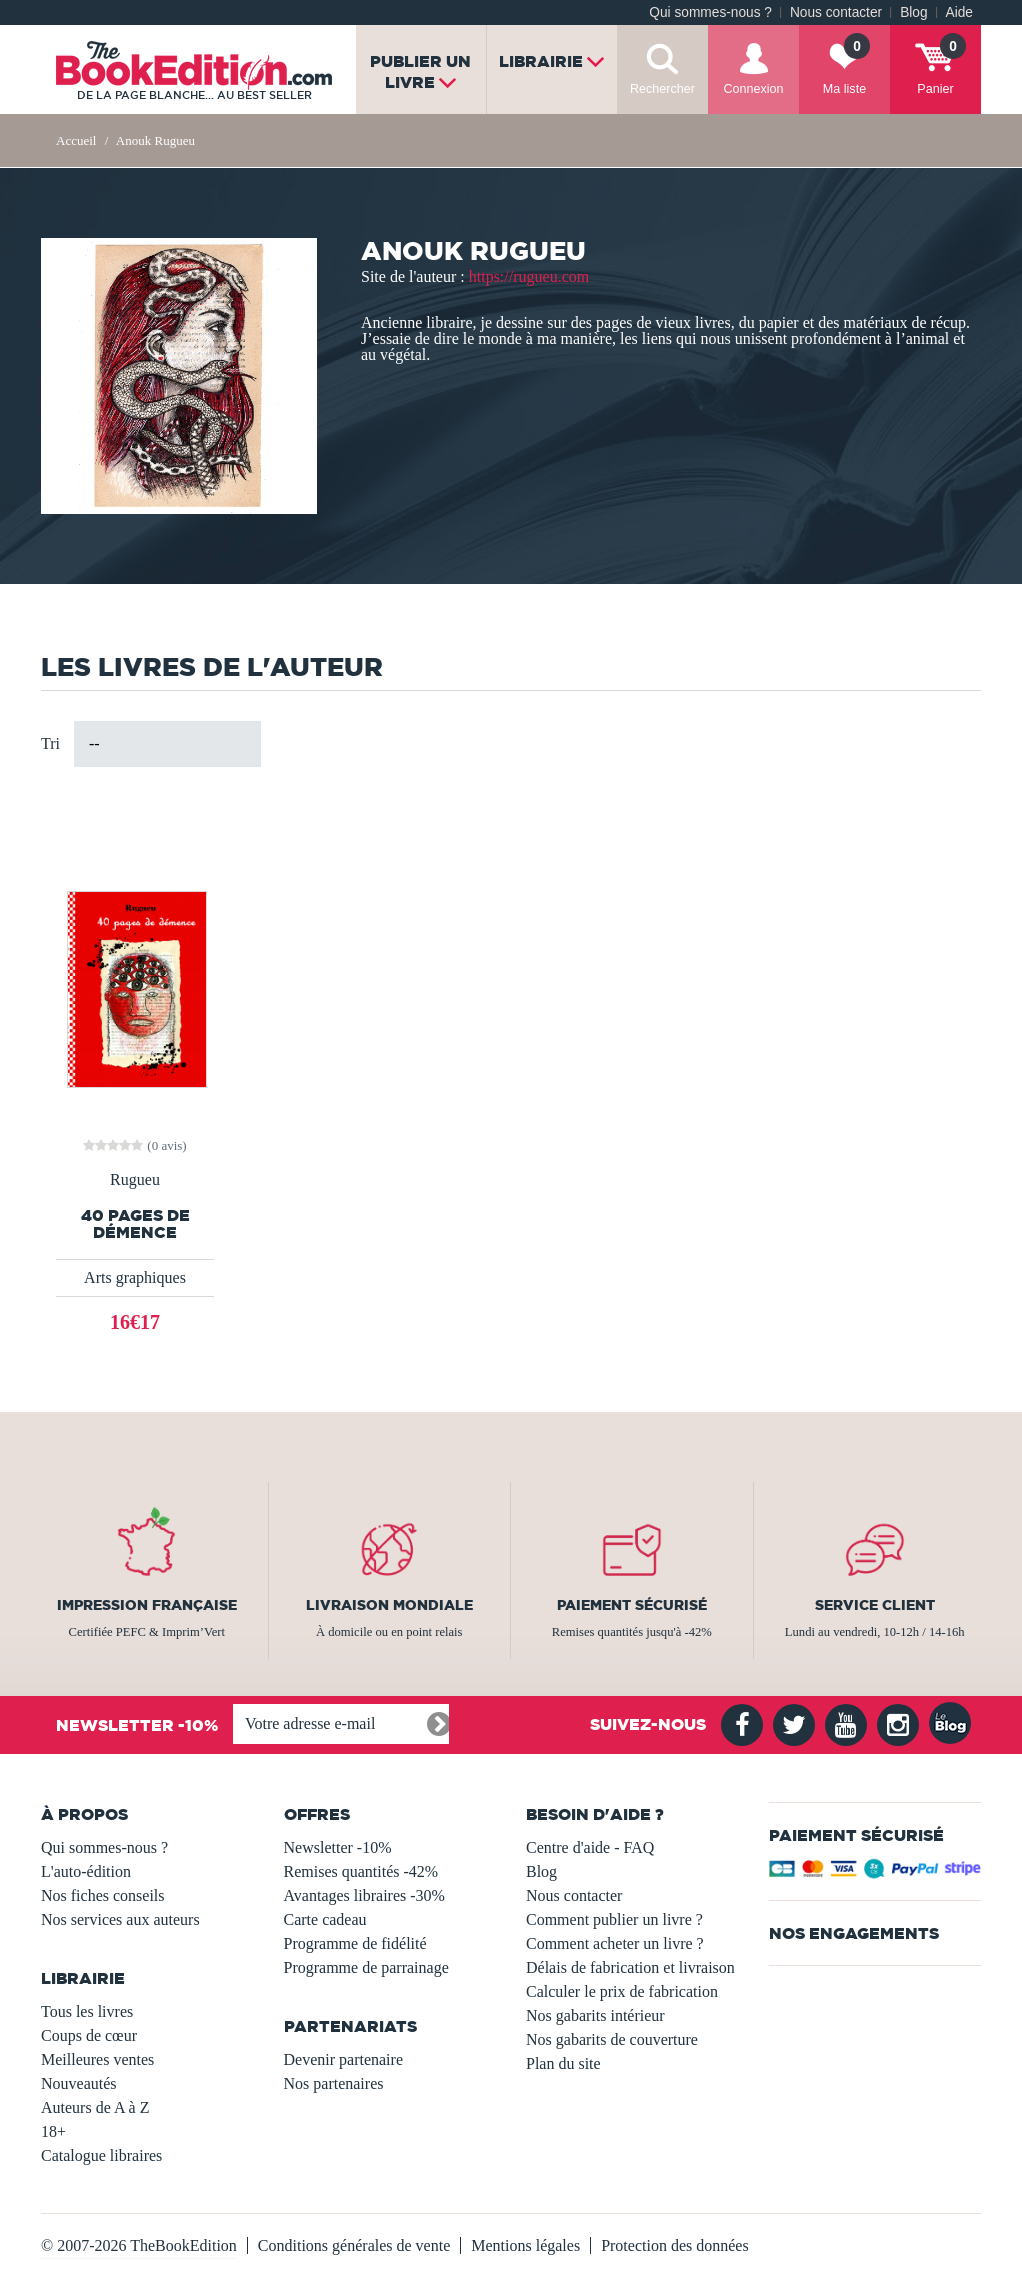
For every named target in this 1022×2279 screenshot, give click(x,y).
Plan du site (563, 2063)
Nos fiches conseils (103, 1895)
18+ (53, 2131)
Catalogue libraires (101, 2155)
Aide (959, 12)
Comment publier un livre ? (614, 1919)
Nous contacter (836, 12)
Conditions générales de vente (354, 2245)
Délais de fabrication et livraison (630, 1967)
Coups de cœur (89, 2035)
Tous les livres (87, 2011)
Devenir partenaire (343, 2059)
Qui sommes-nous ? (710, 12)
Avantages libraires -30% (364, 1895)
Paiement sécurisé (632, 1605)
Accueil (76, 140)
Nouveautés (79, 2083)
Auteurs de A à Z (95, 2107)
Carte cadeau (325, 1919)
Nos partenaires (334, 2083)
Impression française (147, 1605)
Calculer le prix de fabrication (622, 1991)
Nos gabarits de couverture (612, 2039)
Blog (913, 12)
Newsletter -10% (338, 1847)
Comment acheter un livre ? (615, 1943)
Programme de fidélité (355, 1943)
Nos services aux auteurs (120, 1919)
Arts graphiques (135, 1277)
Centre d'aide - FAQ (590, 1847)
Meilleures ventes (97, 2059)
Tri (50, 743)
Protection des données (675, 2245)
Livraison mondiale (389, 1605)
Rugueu (135, 1180)
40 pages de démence (135, 1224)
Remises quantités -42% (361, 1871)
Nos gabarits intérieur (595, 2015)
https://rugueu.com (529, 276)
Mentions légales (525, 2245)
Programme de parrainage (366, 1967)
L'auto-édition (86, 1871)
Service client (875, 1605)
